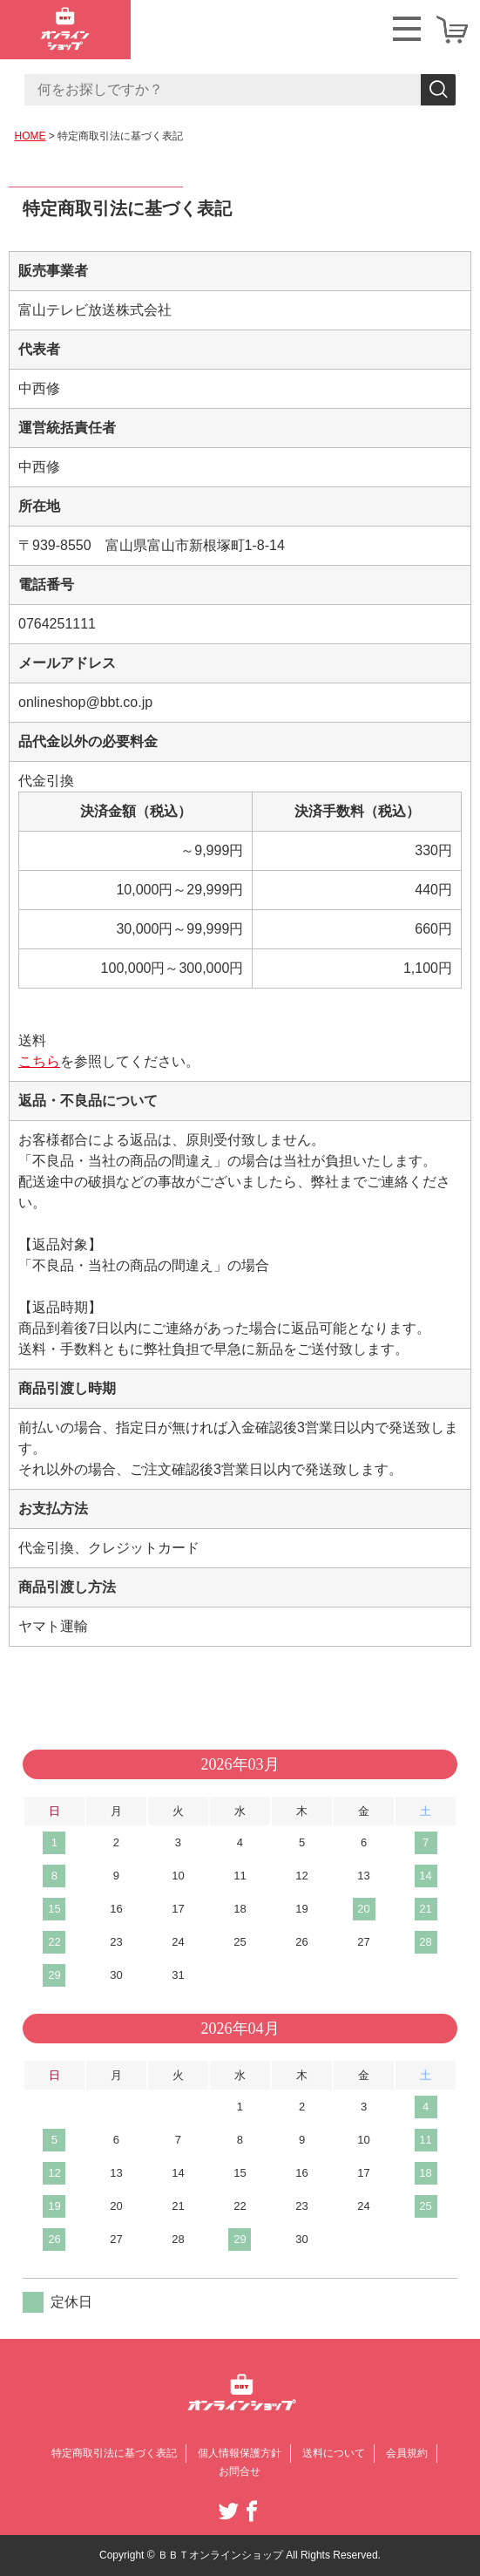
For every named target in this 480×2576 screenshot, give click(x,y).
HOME (30, 136)
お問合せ (239, 2471)
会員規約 (407, 2453)
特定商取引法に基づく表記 (114, 2453)
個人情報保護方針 (239, 2453)
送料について (333, 2453)
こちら (39, 1061)
